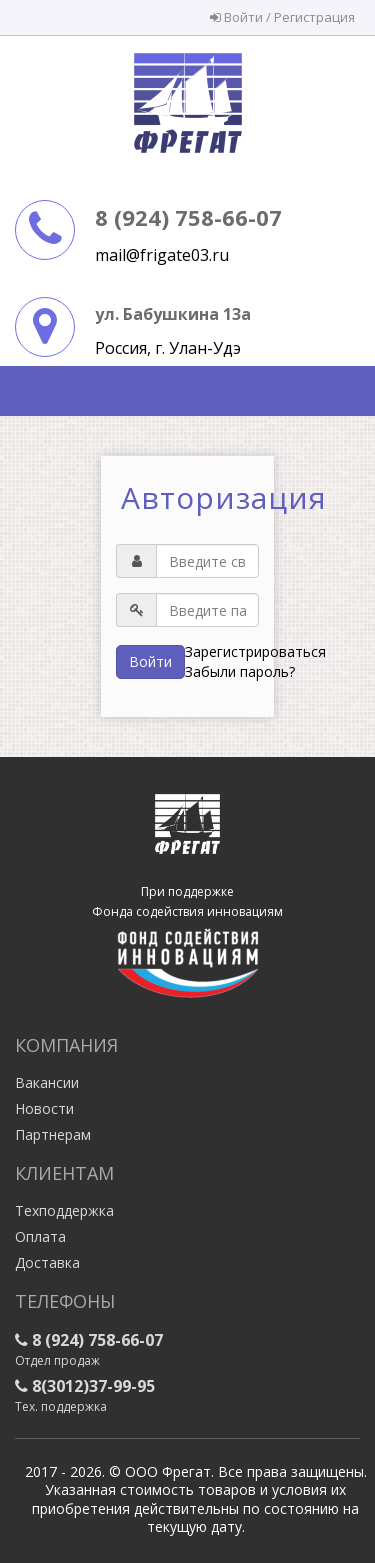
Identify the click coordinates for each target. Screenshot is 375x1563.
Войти (150, 661)
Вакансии (47, 1082)
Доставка (47, 1262)
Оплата (40, 1236)
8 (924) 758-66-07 (188, 217)
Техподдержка (64, 1210)
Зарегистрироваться (255, 651)
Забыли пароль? (240, 671)
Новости (44, 1108)
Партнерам (53, 1134)
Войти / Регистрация (282, 17)
